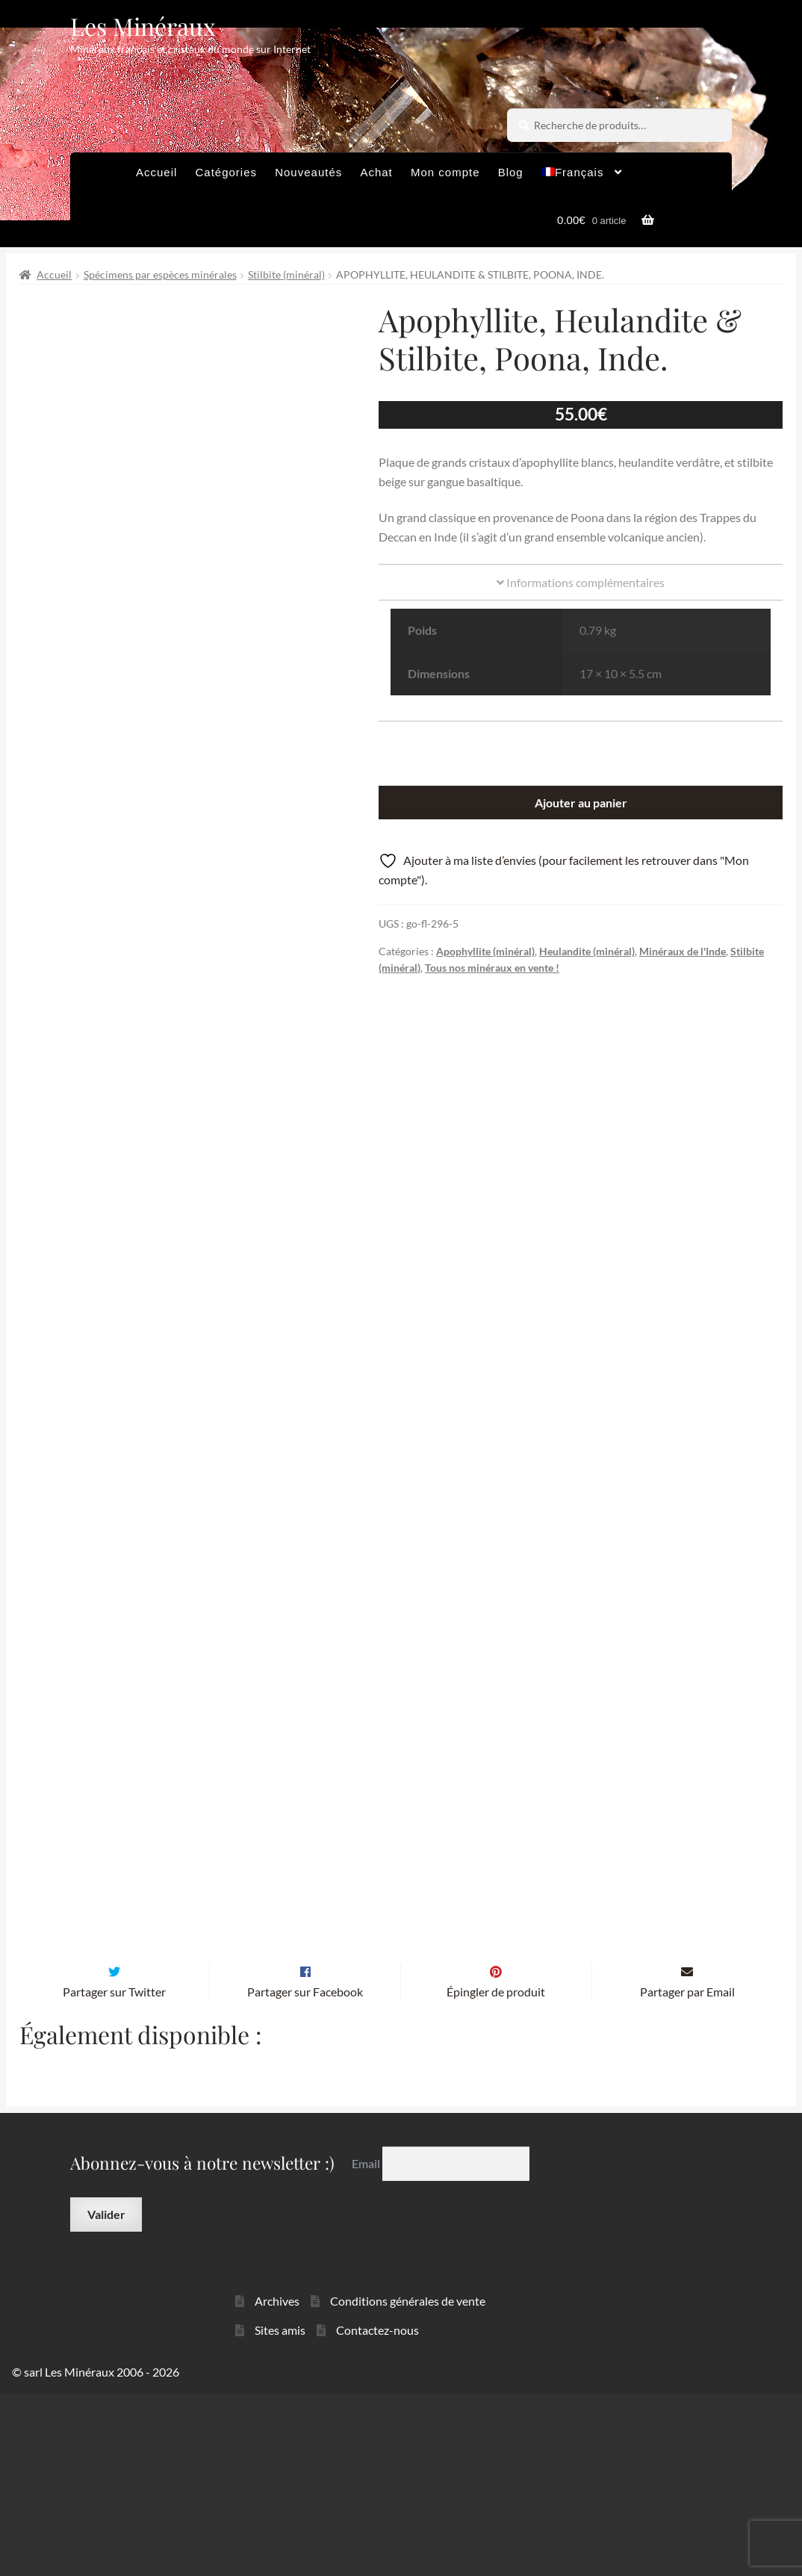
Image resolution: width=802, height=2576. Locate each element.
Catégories (226, 172)
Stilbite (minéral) (286, 274)
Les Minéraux (143, 26)
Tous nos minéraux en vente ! (492, 967)
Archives (277, 2482)
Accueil (156, 172)
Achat (376, 172)
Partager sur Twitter (114, 2173)
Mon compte (445, 172)
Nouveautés (308, 172)
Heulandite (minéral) (587, 951)
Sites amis (280, 2511)
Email (367, 2345)
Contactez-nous (377, 2511)
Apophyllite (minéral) (485, 951)
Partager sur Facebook (305, 2173)
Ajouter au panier (581, 802)
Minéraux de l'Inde (682, 951)
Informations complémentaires (581, 582)
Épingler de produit (496, 2173)
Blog (510, 172)
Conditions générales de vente (407, 2482)
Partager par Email (687, 2173)
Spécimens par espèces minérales (160, 274)
